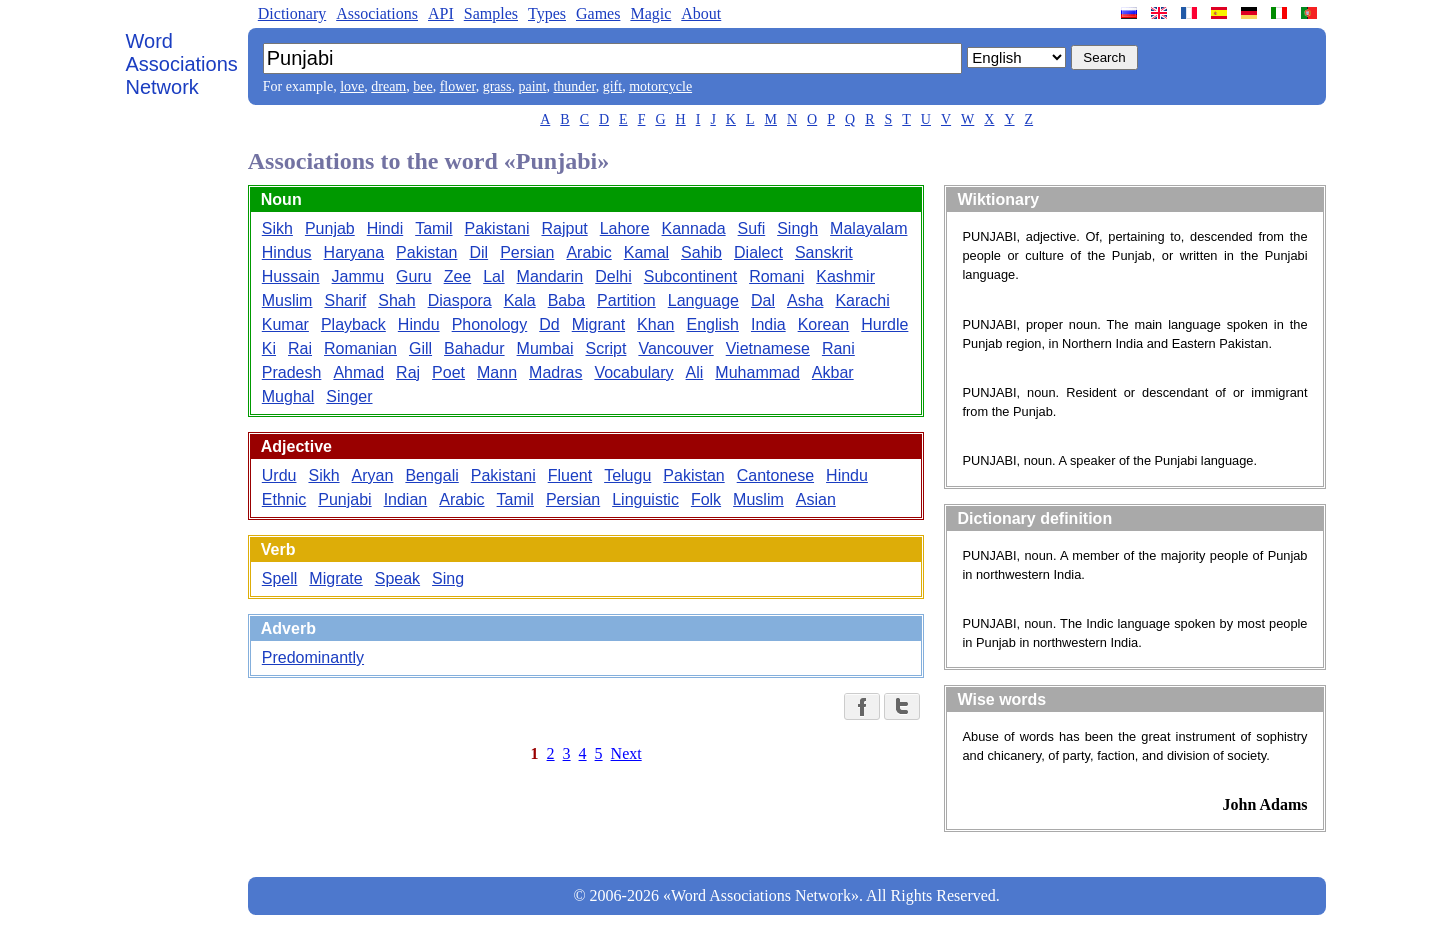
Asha (805, 300)
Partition (626, 300)
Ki (269, 348)
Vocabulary (633, 372)
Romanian (360, 348)
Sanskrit (824, 252)
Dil (478, 252)
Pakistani (497, 228)
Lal (493, 276)
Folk (706, 499)
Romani (776, 276)
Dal (763, 300)
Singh (797, 228)
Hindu (419, 324)
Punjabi (344, 499)
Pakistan (426, 252)
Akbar (833, 372)
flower (458, 86)
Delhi (613, 276)
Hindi (385, 228)
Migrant (598, 324)
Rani (838, 348)
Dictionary (292, 13)
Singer (349, 396)
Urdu (279, 475)
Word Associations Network (182, 64)
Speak (397, 578)
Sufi (752, 228)
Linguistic (645, 499)
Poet (448, 372)
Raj (408, 372)
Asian (816, 499)
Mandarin (550, 276)
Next (626, 753)
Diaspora (460, 300)
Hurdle (884, 324)
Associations (377, 13)
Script (605, 348)
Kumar (285, 324)
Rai (300, 348)
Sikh (277, 228)
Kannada (694, 228)
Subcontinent (690, 276)
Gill (420, 348)
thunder (574, 86)
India (768, 324)
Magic (650, 13)
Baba (566, 300)
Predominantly (313, 657)
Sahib (701, 252)
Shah (396, 300)
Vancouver (675, 348)
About (701, 13)
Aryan (373, 475)
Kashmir (845, 276)
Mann (497, 372)
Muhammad (757, 372)
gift (612, 86)
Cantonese (775, 475)
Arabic (588, 252)
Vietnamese (768, 348)
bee (422, 86)
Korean (824, 324)
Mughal (288, 396)
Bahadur (474, 348)
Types (547, 13)
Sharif (345, 300)
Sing (448, 578)
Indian (406, 499)
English (712, 324)
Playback (353, 324)
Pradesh (292, 372)
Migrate (335, 578)
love (352, 86)
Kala (520, 300)
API (441, 13)
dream (388, 86)
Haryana (354, 252)
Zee (458, 276)
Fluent (570, 475)
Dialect (758, 252)
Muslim (287, 300)
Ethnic (284, 499)
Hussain (291, 276)
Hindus (287, 252)
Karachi (862, 300)
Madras (555, 372)
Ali (695, 372)
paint (532, 86)
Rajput (564, 228)
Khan (655, 324)
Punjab (330, 228)
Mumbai (545, 348)
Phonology (490, 324)
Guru (414, 276)
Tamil (433, 228)
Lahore (625, 228)
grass (497, 86)
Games (598, 13)
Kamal (646, 252)
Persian (527, 252)
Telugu (627, 475)
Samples (491, 13)
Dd (549, 324)
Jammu (358, 276)
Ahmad (358, 372)
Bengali (431, 475)
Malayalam (868, 228)
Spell (280, 578)
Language (703, 300)
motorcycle (660, 86)
